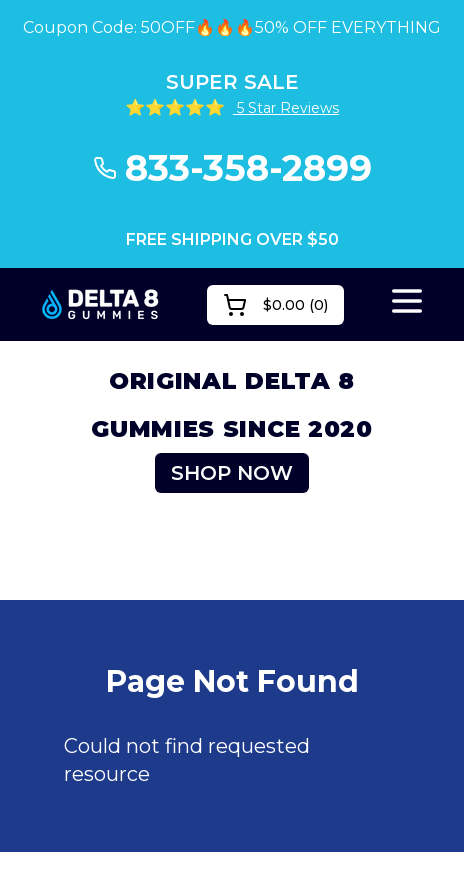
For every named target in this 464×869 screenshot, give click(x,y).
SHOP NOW (232, 473)
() (275, 305)
